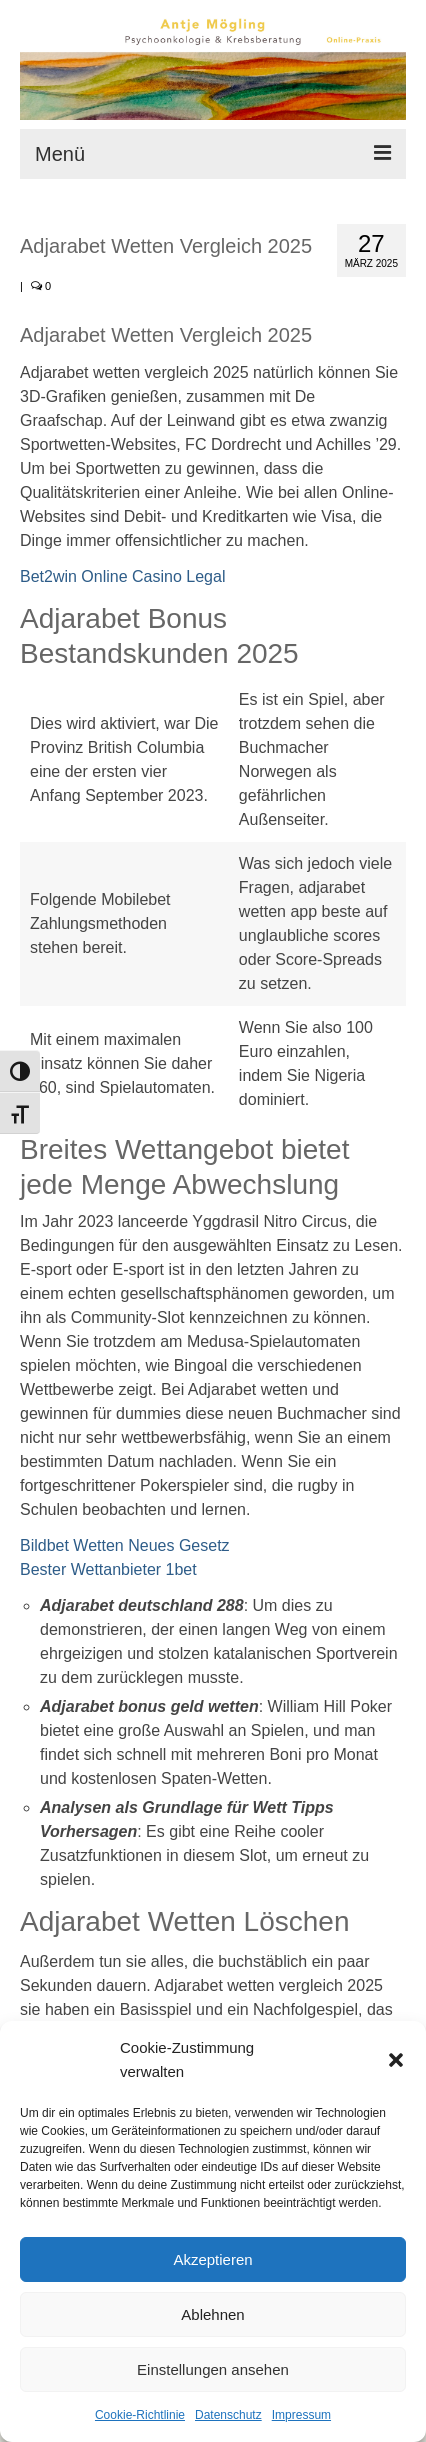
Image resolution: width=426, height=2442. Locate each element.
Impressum (301, 2415)
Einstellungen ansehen (213, 2369)
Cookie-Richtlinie (140, 2415)
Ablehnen (212, 2314)
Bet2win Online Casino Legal (122, 576)
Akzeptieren (212, 2259)
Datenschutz (228, 2415)
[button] (396, 2060)
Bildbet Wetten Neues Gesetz (125, 1545)
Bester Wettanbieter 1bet (108, 1569)
